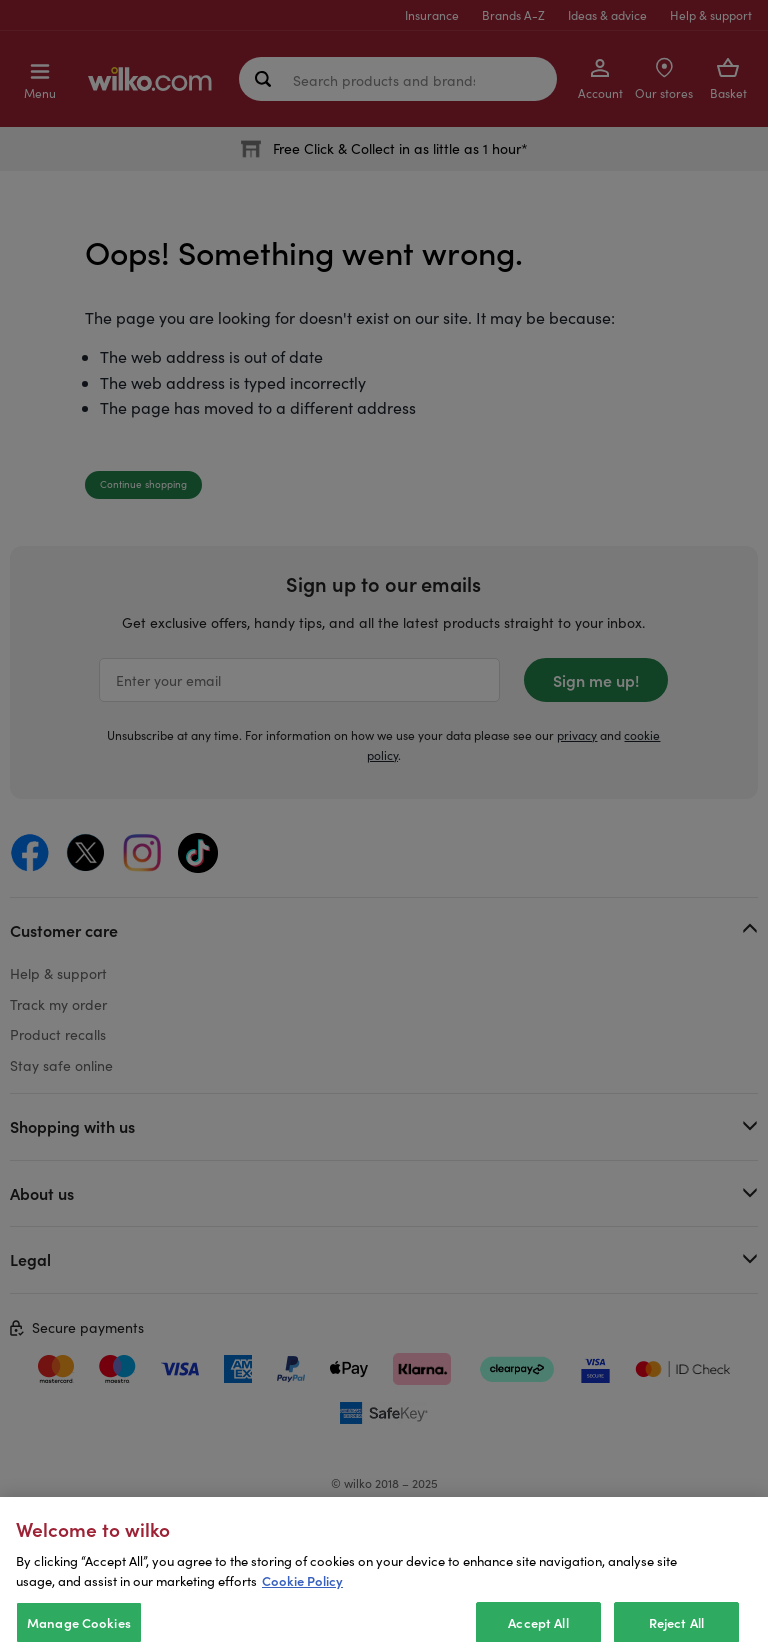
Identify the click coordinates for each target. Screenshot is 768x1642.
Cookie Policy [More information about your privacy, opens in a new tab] (302, 1596)
